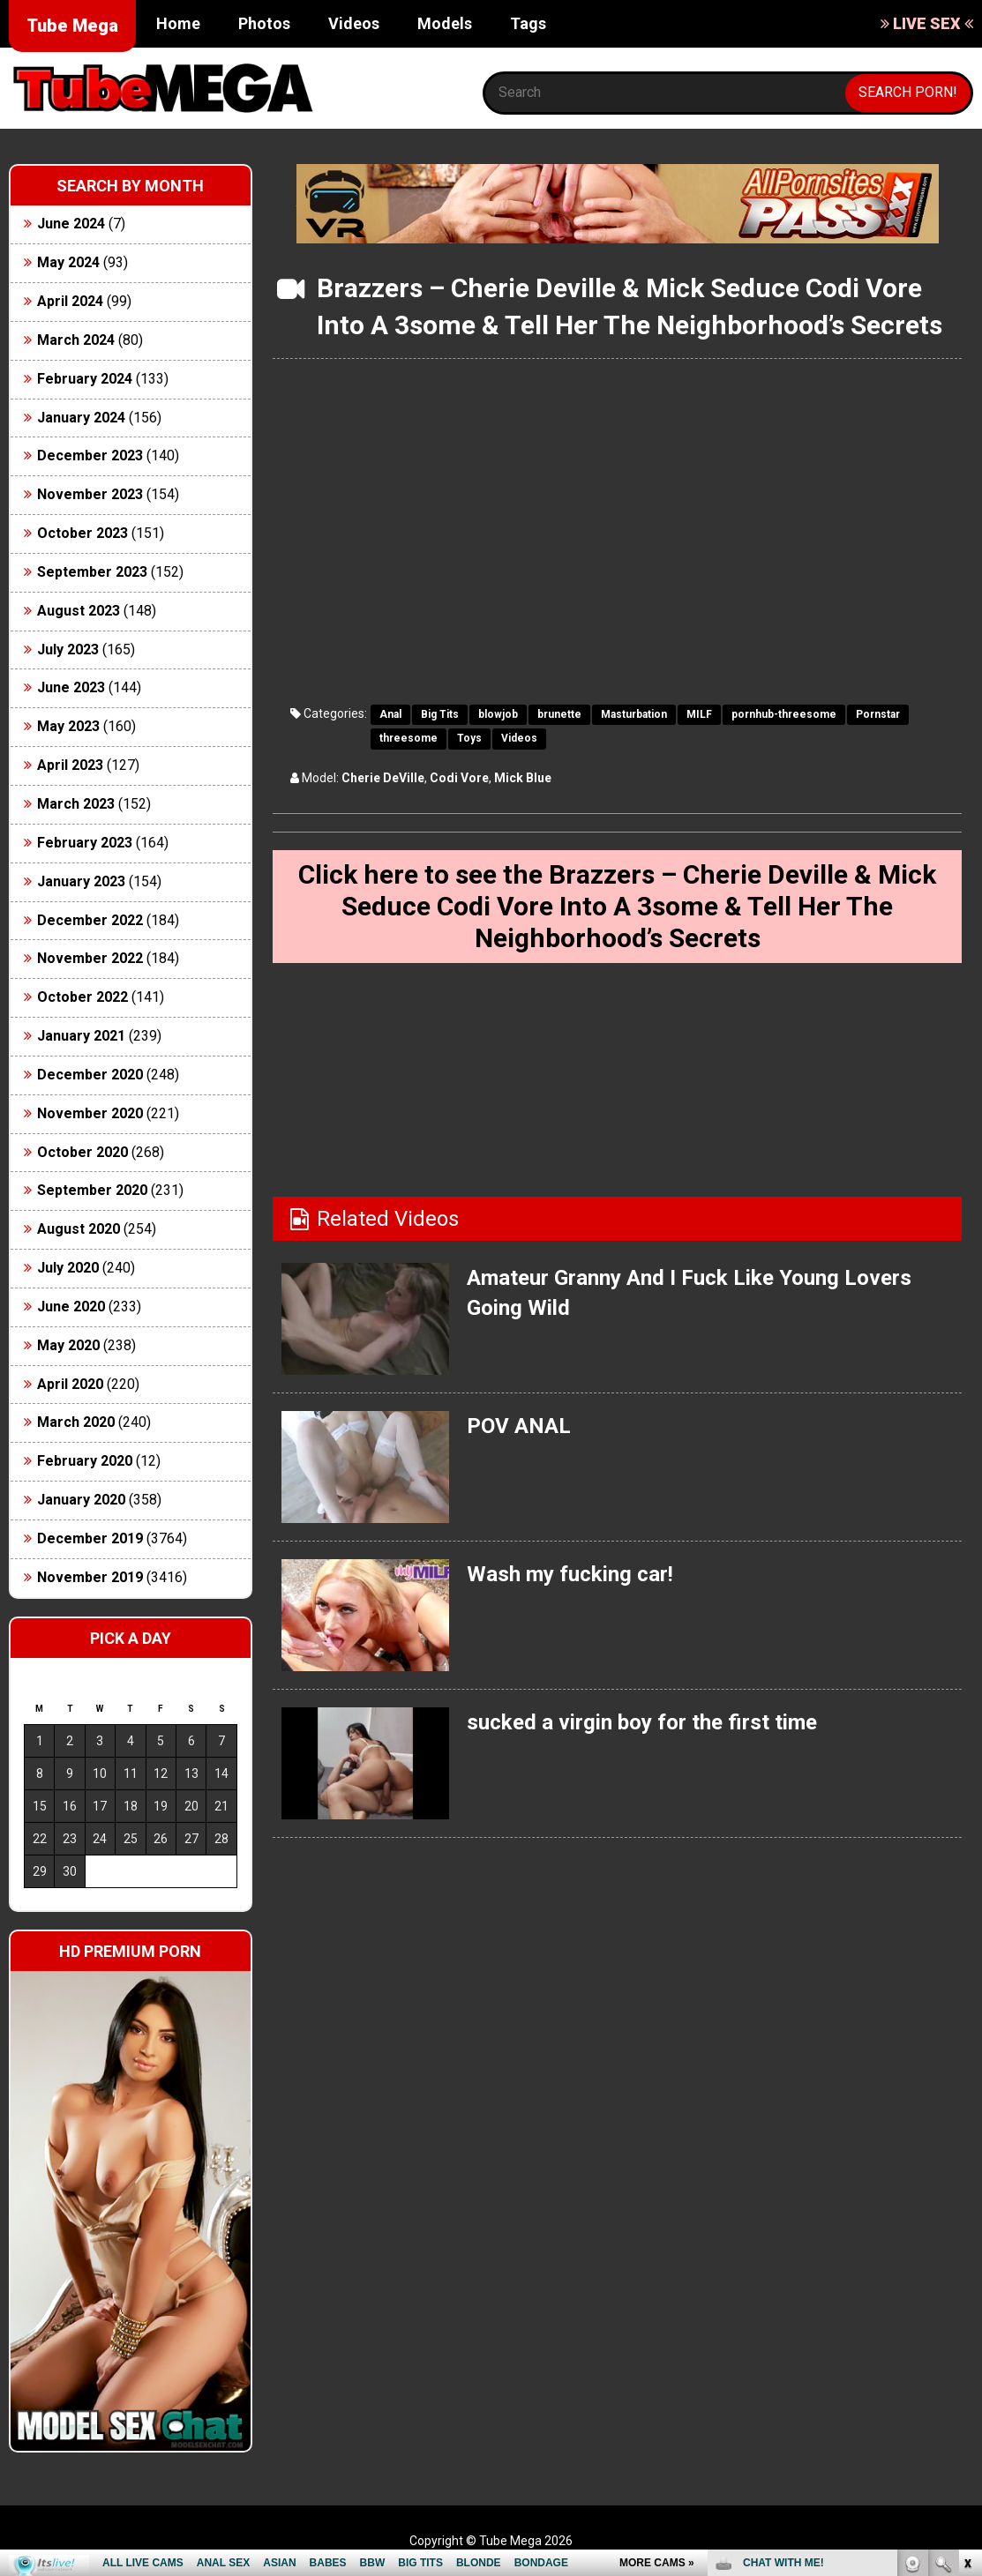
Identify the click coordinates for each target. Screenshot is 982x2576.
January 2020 (81, 1499)
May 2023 (68, 726)
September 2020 (92, 1190)
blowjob (498, 714)
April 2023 (70, 765)
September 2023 (92, 572)
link (967, 2300)
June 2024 (71, 223)
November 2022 (90, 958)
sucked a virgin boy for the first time (642, 1722)
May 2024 (68, 262)
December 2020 (90, 1074)
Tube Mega (72, 25)
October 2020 (82, 1152)
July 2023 (68, 649)
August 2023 (78, 610)
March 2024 (76, 340)
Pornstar (878, 714)
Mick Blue (522, 778)
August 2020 (78, 1229)
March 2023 (76, 803)
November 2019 (90, 1577)
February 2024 (84, 378)
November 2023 (90, 494)
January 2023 (81, 881)
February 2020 (84, 1460)
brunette (559, 714)
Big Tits (440, 714)
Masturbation (634, 714)
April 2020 (70, 1384)
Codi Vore (459, 778)
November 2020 (90, 1113)
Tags (528, 23)
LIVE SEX (927, 23)
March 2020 (76, 1422)
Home (178, 23)
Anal (390, 714)
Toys (469, 738)
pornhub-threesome (783, 714)
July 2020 (68, 1267)
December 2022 (90, 920)
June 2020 (71, 1306)
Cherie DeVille (382, 778)
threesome (408, 738)
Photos (264, 23)
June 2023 (71, 687)
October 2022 (82, 997)
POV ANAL (519, 1426)
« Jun (37, 1903)
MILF (699, 714)
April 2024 (70, 301)
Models (444, 23)
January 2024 (81, 417)
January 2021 (81, 1035)
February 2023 (84, 842)
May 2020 (68, 1345)
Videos (353, 23)
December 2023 (90, 455)
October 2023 (82, 533)
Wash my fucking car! (570, 1574)
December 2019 (90, 1538)
